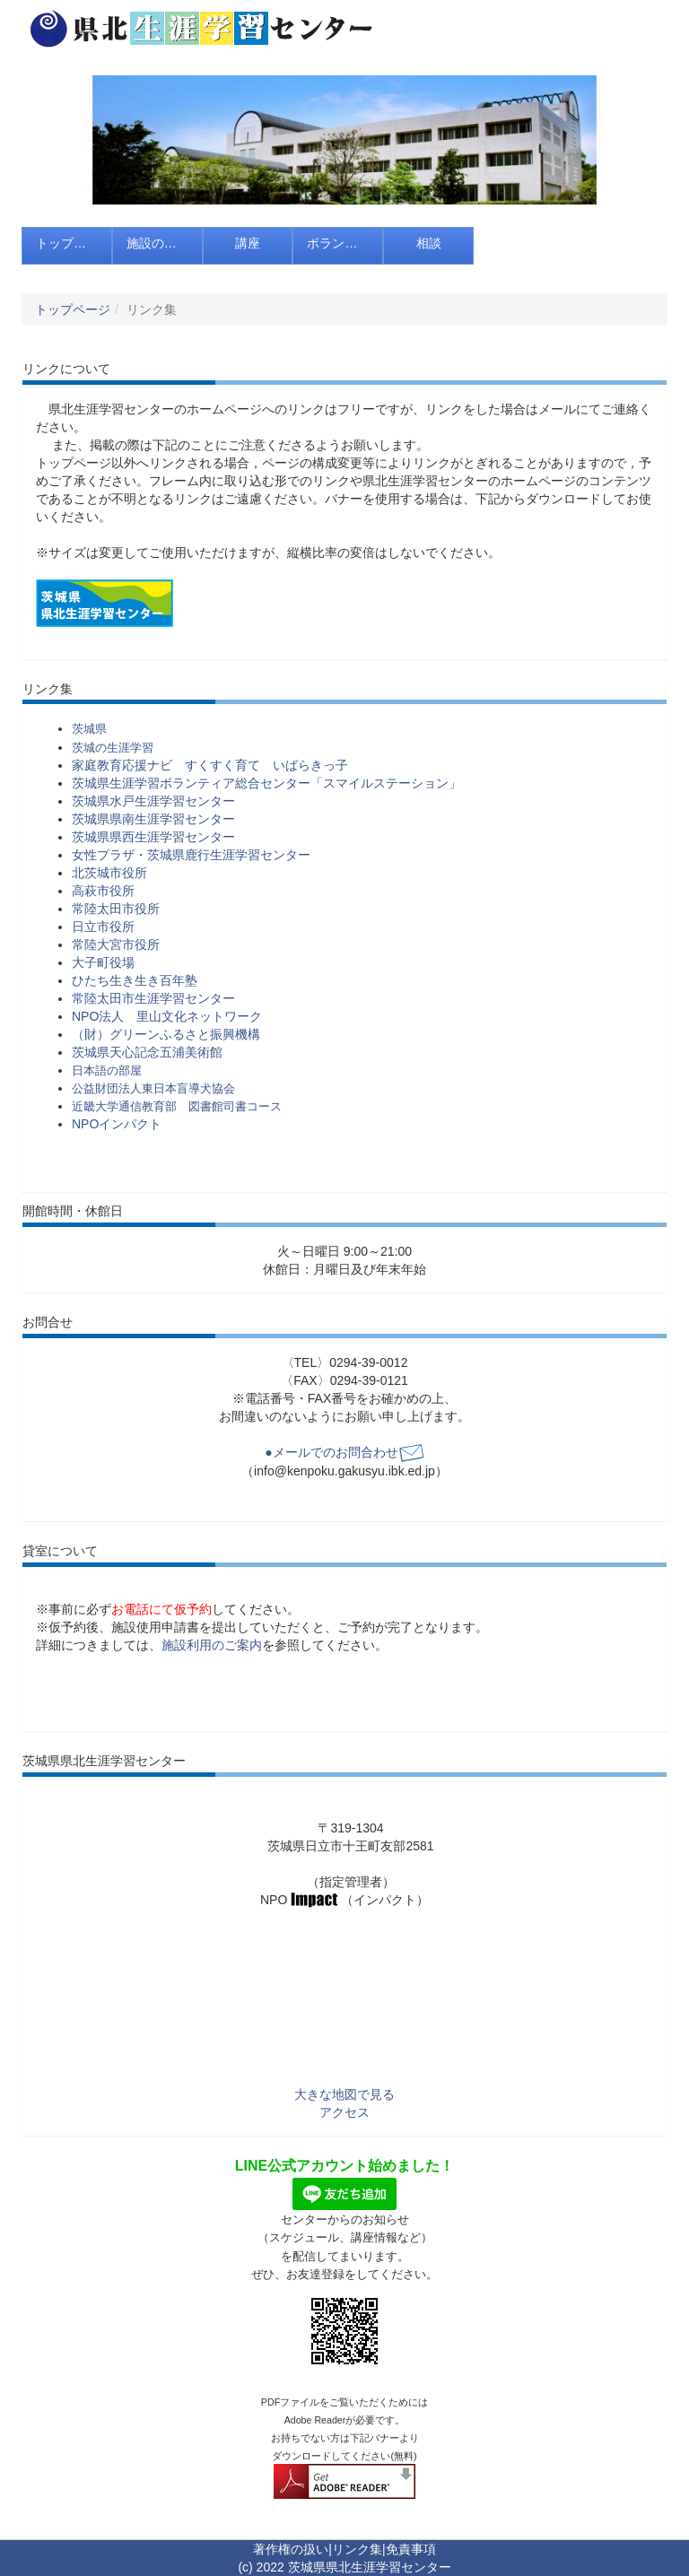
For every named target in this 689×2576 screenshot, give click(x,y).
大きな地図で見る (344, 2094)
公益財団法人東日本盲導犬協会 (153, 1088)
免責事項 (411, 2549)
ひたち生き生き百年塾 (134, 980)
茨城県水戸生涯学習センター (153, 801)
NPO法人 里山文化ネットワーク (167, 1016)
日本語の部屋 (107, 1070)
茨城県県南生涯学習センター (153, 819)
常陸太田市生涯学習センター (153, 998)
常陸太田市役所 (116, 908)
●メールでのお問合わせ (344, 1452)
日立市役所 (103, 926)
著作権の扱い (290, 2549)
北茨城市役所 (109, 873)
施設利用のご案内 (211, 1645)
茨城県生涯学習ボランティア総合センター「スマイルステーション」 (266, 783)
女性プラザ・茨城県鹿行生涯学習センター (191, 855)
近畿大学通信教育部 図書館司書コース (177, 1106)
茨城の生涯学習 (112, 747)
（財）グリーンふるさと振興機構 (166, 1034)
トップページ (72, 309)
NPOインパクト (116, 1124)
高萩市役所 (103, 890)
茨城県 (89, 728)
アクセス (344, 2112)
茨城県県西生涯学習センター (153, 837)
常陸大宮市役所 (116, 944)
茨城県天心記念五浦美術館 (147, 1052)
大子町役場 (103, 962)
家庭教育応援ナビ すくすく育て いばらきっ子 (210, 765)
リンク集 (357, 2549)
